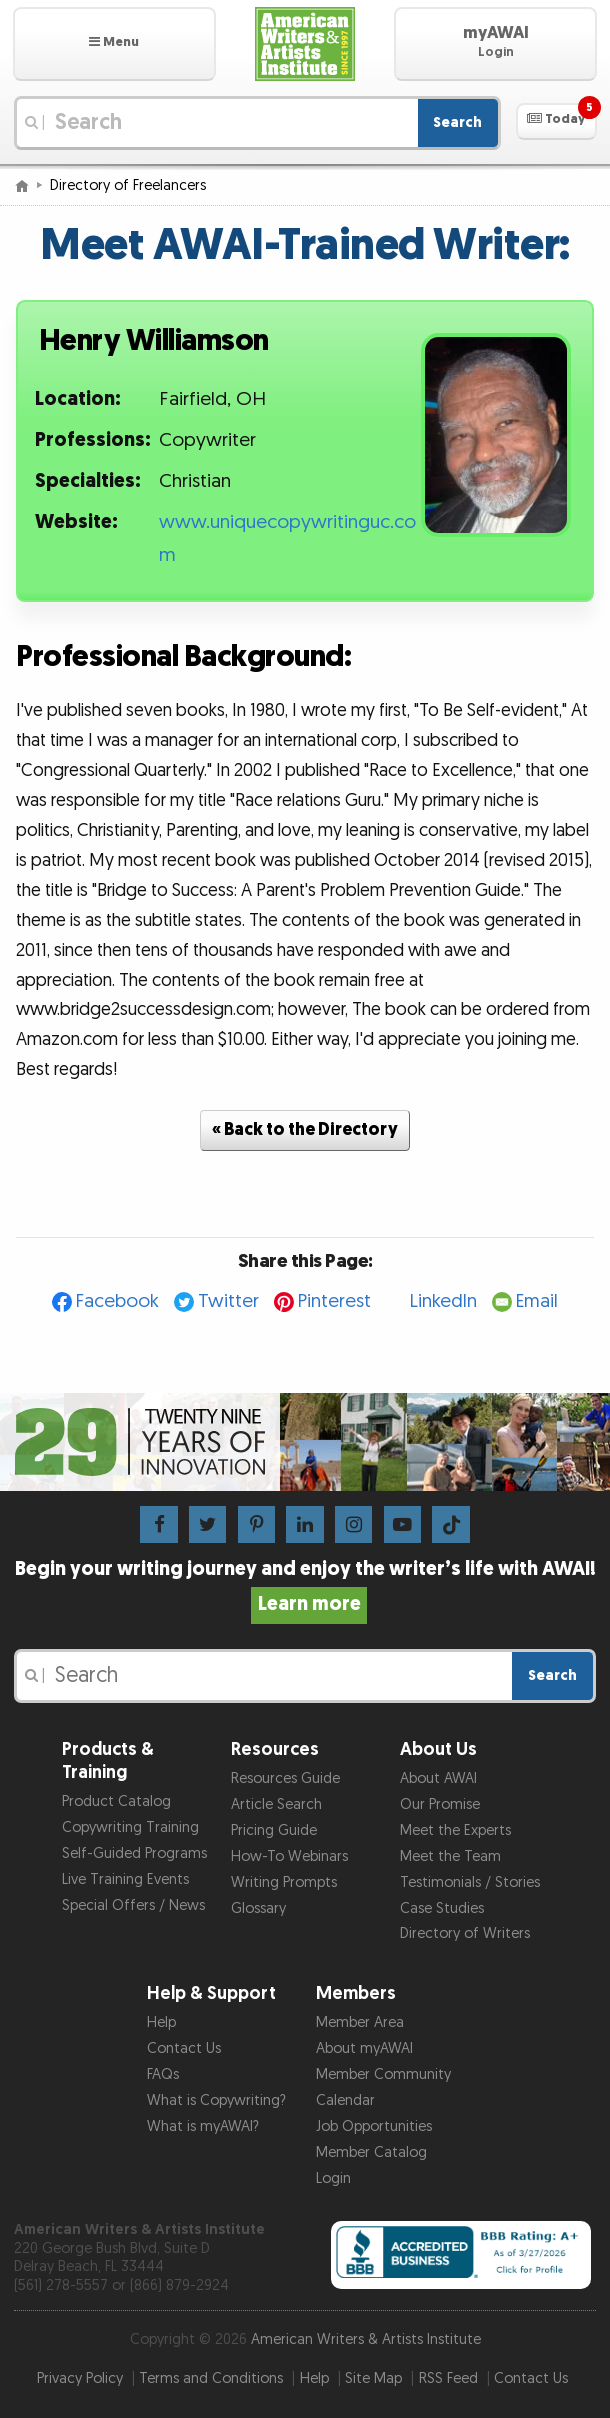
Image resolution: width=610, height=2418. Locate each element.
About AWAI (438, 1778)
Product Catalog (116, 1801)
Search (457, 122)
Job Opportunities (374, 2126)
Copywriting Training (130, 1827)
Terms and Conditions (211, 2378)
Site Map (373, 2378)
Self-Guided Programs (134, 1853)
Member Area (360, 2022)
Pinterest (334, 1301)
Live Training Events (125, 1879)
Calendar (345, 2100)
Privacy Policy (80, 2378)
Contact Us (184, 2048)
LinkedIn (443, 1301)
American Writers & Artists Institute (366, 2339)
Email (537, 1301)
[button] (114, 44)
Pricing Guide (274, 1830)
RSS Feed (448, 2378)
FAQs (163, 2074)
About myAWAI (364, 2048)
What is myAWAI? (203, 2126)
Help (161, 2022)
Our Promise (440, 1804)
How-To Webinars (289, 1856)
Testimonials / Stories (470, 1882)
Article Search (276, 1804)
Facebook (117, 1301)
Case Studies (442, 1908)
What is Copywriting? (216, 2100)
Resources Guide (285, 1778)
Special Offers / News (133, 1905)
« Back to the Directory (305, 1129)
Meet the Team (450, 1856)
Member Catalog (371, 2152)
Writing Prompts (284, 1882)
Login (333, 2178)
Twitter (228, 1301)
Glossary (258, 1908)
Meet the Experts (455, 1830)
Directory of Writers (465, 1933)
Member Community (383, 2074)
